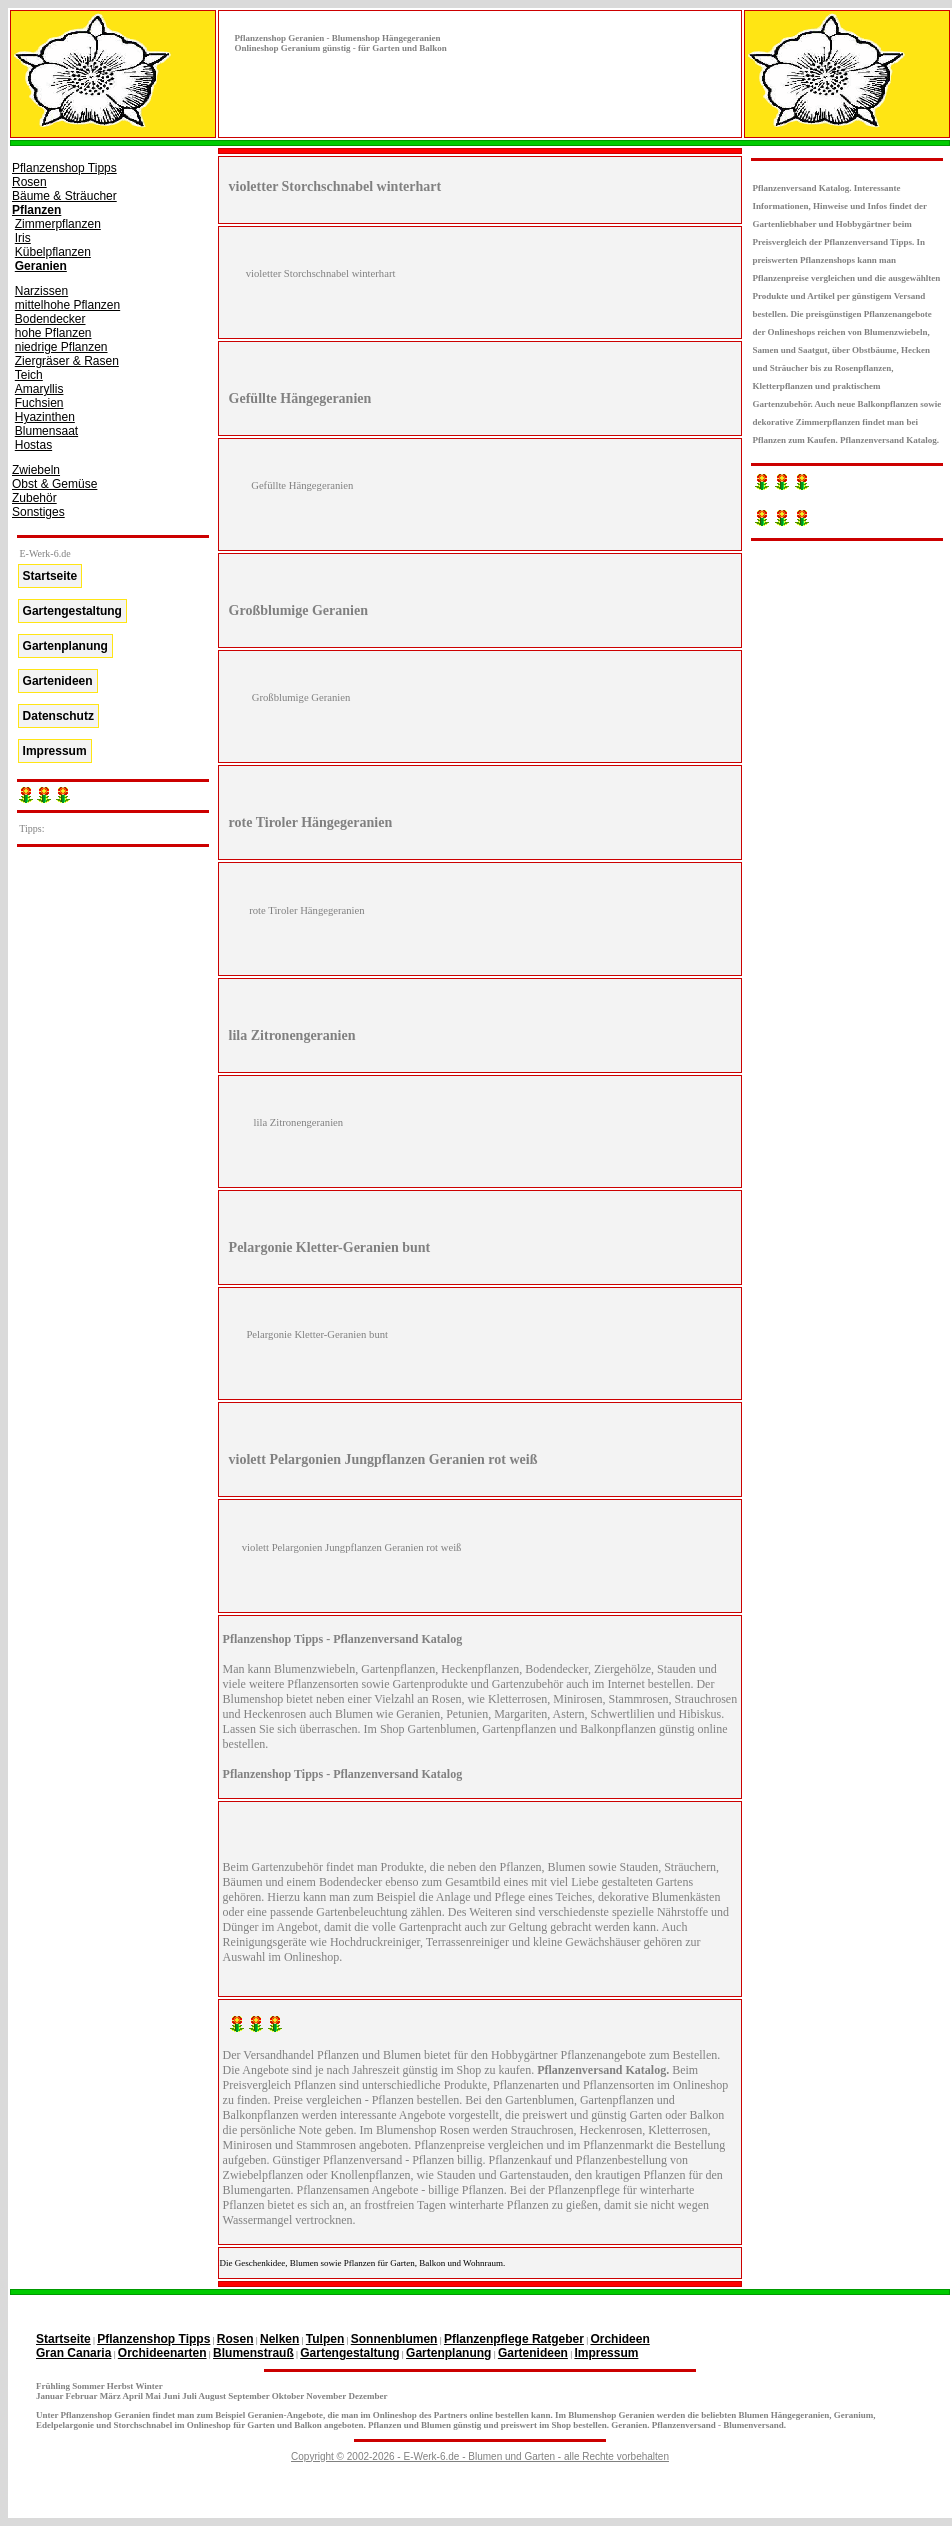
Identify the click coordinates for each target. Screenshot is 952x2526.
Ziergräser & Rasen (67, 361)
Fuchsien (39, 403)
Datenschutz (58, 716)
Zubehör (34, 498)
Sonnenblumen (394, 2339)
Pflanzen (36, 210)
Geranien (41, 266)
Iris (23, 238)
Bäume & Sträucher (64, 196)
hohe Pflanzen (53, 333)
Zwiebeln (36, 470)
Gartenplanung (65, 646)
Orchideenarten (162, 2353)
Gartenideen (58, 681)
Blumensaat (46, 431)
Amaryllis (39, 389)
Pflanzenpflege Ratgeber (514, 2339)
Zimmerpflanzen (58, 224)
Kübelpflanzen (53, 252)
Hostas (33, 445)
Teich (29, 375)
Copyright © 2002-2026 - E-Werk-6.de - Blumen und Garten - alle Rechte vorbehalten (480, 2456)
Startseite (50, 576)
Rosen (29, 182)
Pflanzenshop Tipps (64, 168)
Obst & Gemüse (54, 484)
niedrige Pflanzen (61, 347)
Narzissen (41, 291)
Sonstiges (38, 512)
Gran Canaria (73, 2353)
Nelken (279, 2339)
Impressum (55, 751)
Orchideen (619, 2339)
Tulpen (325, 2339)
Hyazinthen (45, 417)
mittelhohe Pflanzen (67, 305)
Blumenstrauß (253, 2353)
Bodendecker (50, 319)
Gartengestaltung (72, 611)
